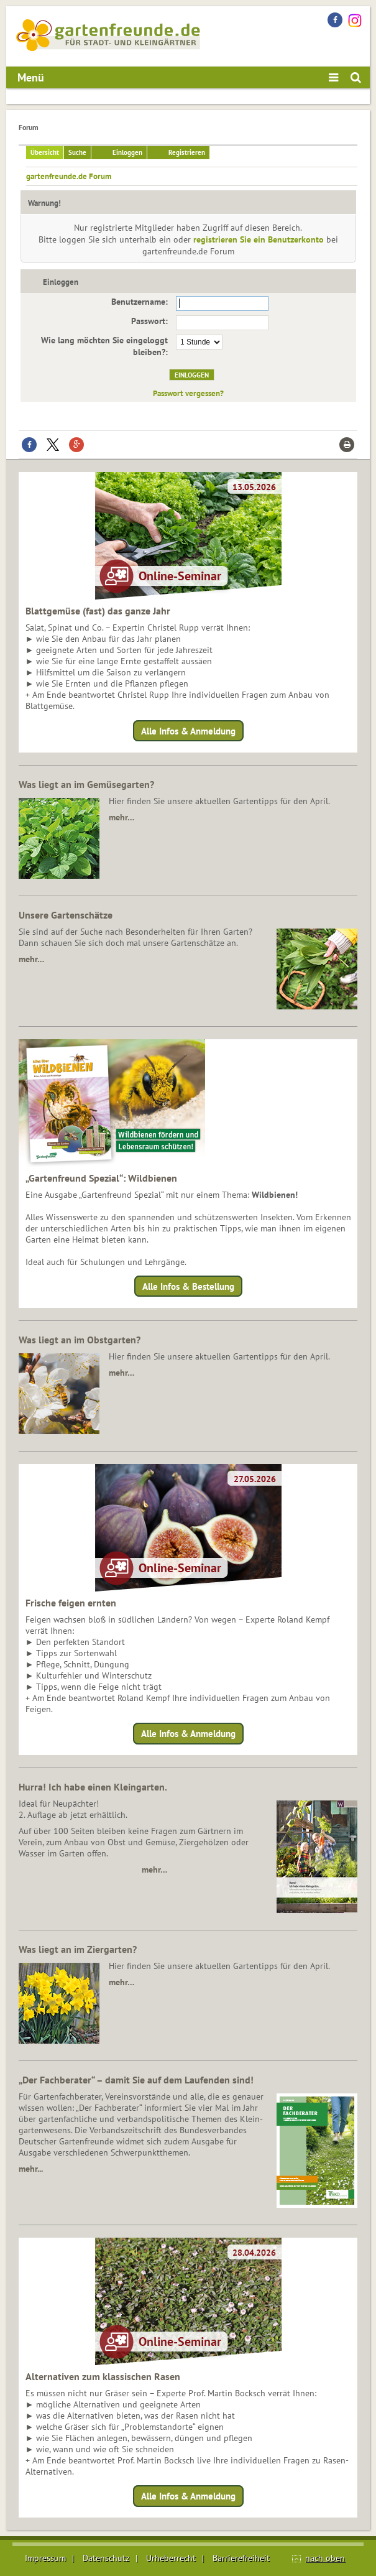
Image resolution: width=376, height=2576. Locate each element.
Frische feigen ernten (70, 1602)
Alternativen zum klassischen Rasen (102, 2376)
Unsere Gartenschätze (65, 915)
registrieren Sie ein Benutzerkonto (258, 239)
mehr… (121, 817)
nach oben (325, 2558)
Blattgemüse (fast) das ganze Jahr (97, 611)
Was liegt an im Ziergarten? (78, 1949)
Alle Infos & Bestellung (188, 1286)
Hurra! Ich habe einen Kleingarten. (93, 1787)
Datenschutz (106, 2558)
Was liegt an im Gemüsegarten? (86, 784)
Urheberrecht (171, 2558)
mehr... (31, 2168)
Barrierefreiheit (241, 2558)
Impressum (45, 2558)
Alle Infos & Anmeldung (188, 730)
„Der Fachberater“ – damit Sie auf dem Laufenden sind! (136, 2079)
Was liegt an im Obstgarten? (79, 1339)
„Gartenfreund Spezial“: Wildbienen (101, 1178)
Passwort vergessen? (188, 393)
